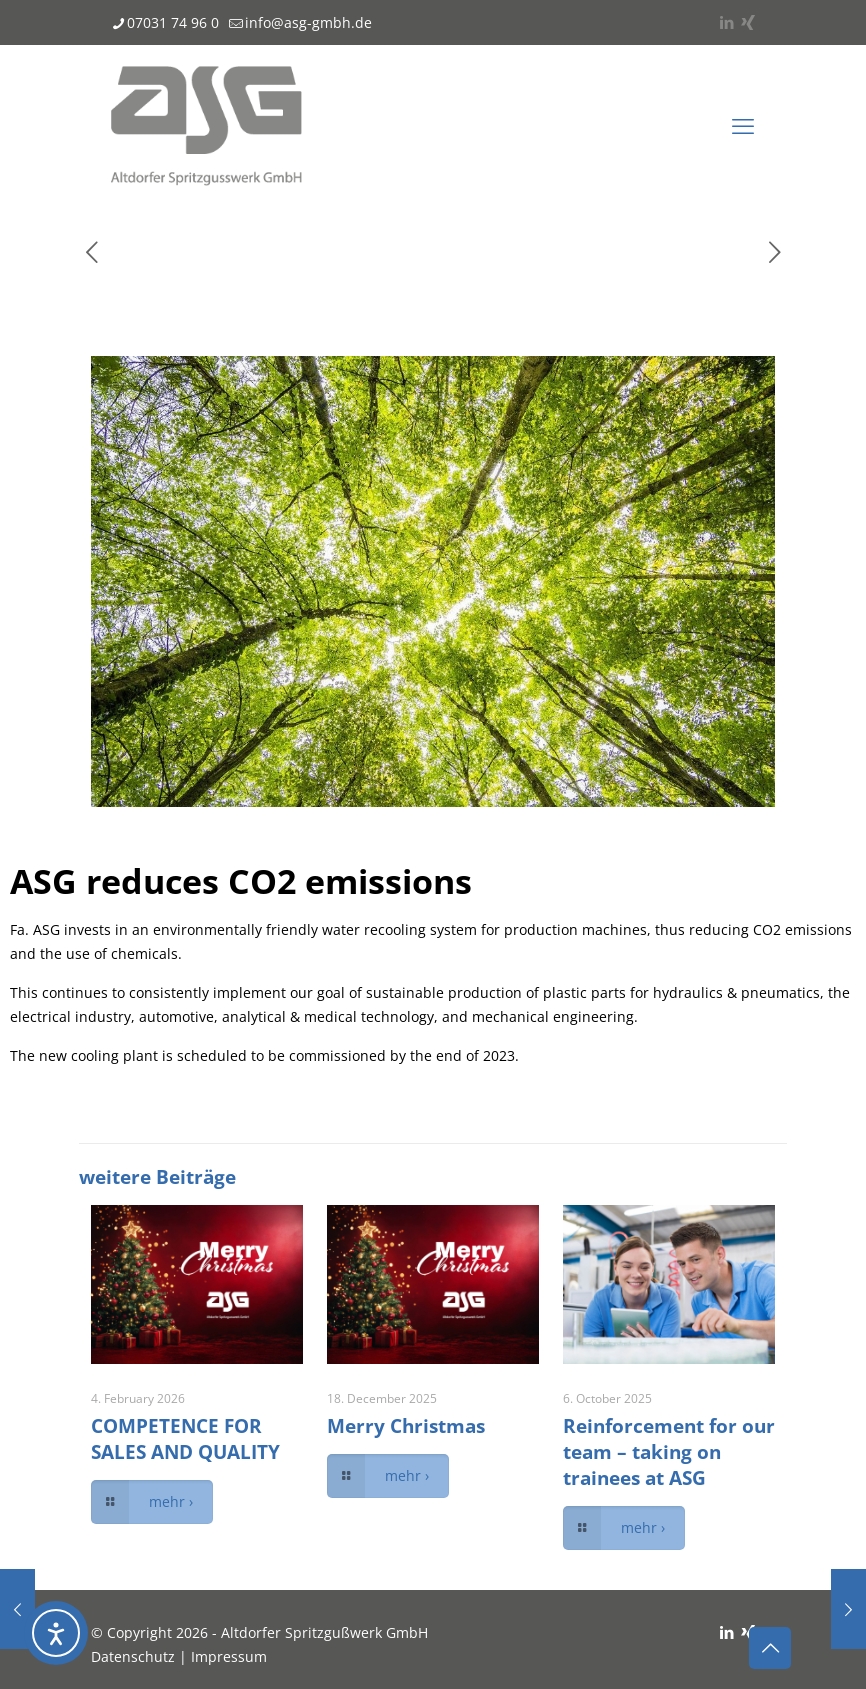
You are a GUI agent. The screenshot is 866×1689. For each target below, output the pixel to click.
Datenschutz (133, 1656)
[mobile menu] (743, 125)
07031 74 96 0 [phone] (173, 22)
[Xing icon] (747, 22)
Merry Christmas (406, 1426)
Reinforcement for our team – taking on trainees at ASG (669, 1452)
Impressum (229, 1656)
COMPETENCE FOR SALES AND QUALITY (185, 1439)
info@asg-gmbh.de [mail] (308, 22)
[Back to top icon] (770, 1648)
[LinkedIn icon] (726, 22)
